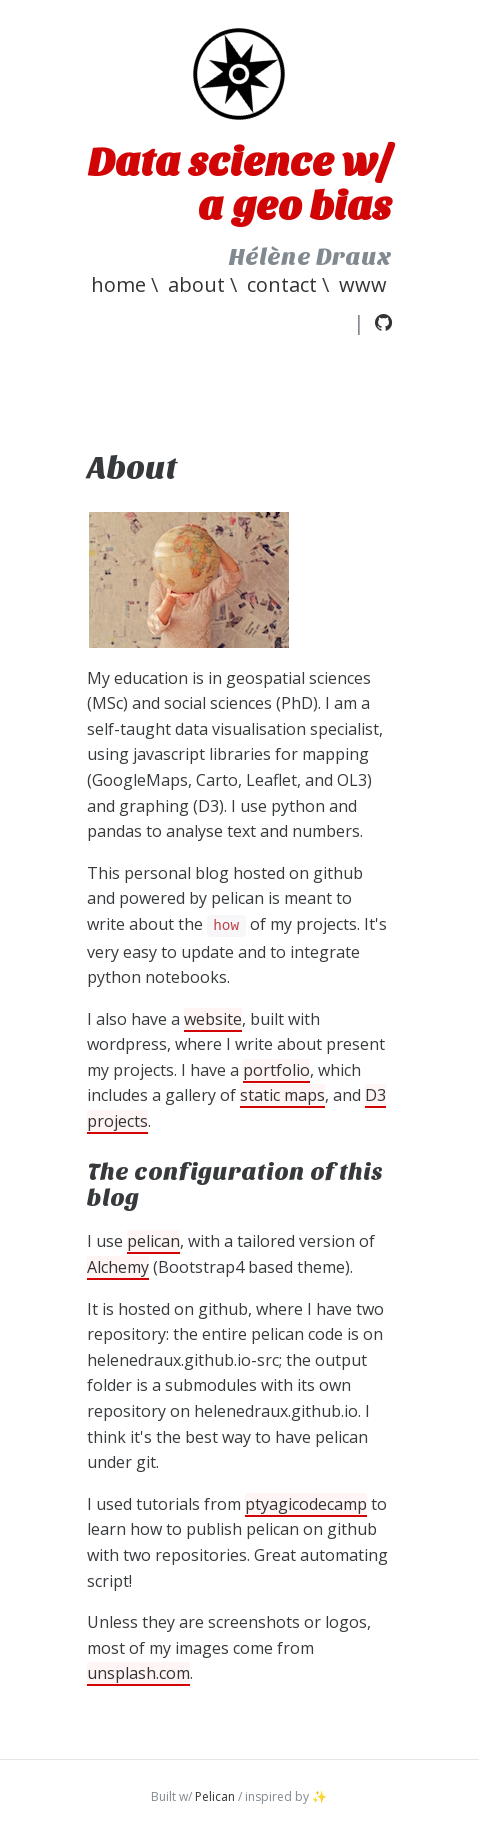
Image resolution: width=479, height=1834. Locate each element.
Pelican (215, 1796)
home (118, 284)
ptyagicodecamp (306, 1504)
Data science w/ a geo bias (240, 184)
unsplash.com (138, 1673)
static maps (282, 1095)
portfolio (276, 1070)
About (196, 284)
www (363, 284)
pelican (153, 1241)
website (213, 1019)
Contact (282, 284)
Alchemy (118, 1267)
